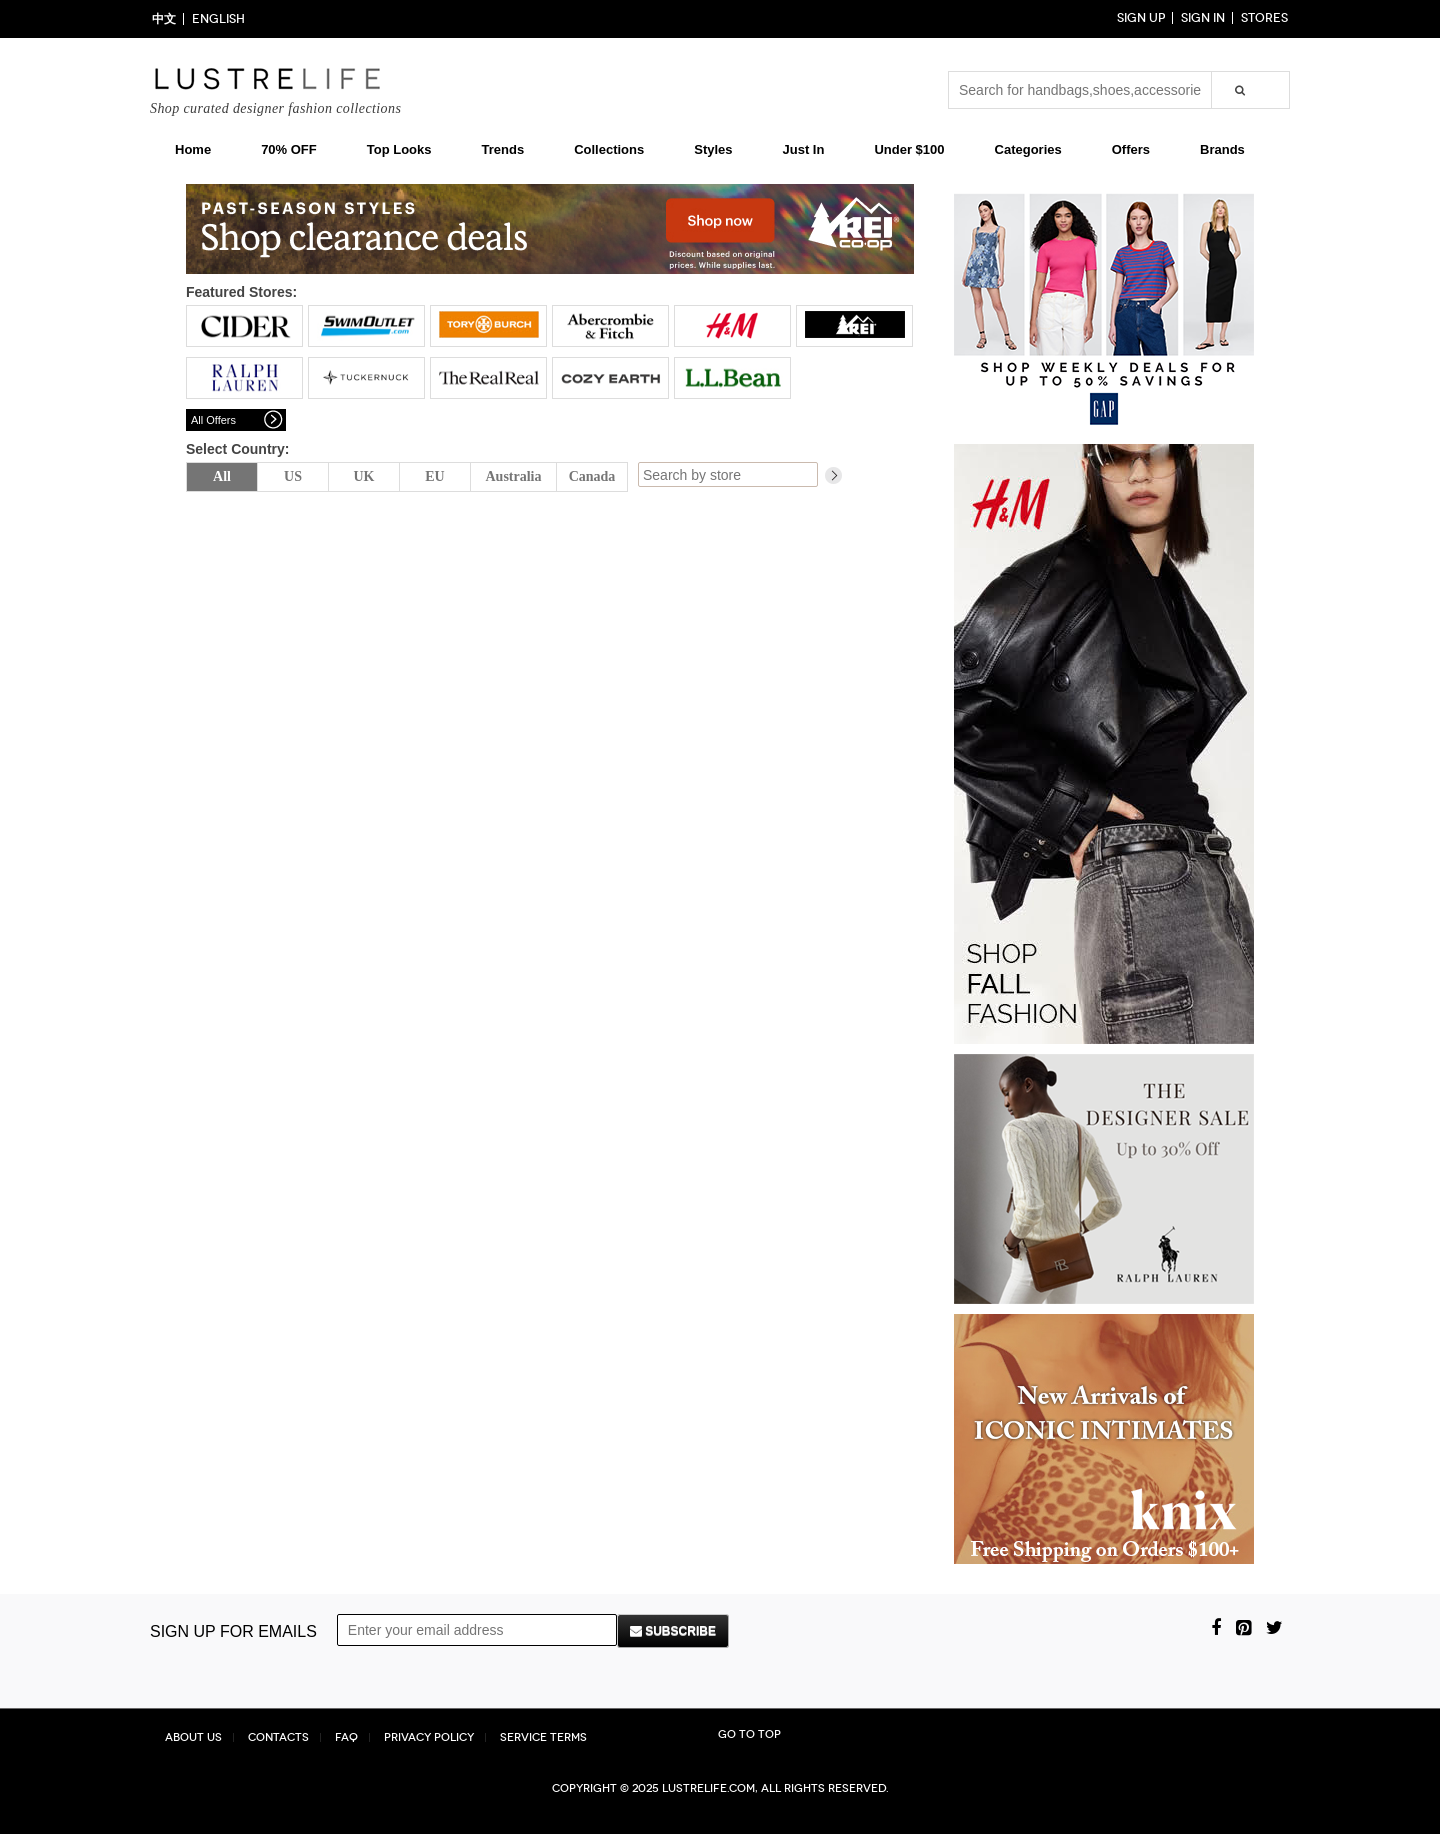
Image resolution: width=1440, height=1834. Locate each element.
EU (434, 476)
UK (364, 476)
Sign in (1203, 18)
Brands (1222, 149)
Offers (1131, 149)
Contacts (278, 1737)
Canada (592, 476)
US (293, 476)
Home (193, 149)
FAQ (346, 1737)
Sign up (1141, 18)
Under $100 (909, 149)
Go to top (749, 1734)
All (222, 476)
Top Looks (399, 149)
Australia (514, 476)
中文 (164, 19)
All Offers (213, 420)
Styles (713, 149)
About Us (193, 1737)
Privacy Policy (429, 1737)
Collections (609, 149)
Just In (804, 149)
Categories (1028, 149)
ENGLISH (218, 19)
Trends (503, 149)
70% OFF (289, 149)
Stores (1264, 18)
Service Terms (543, 1737)
